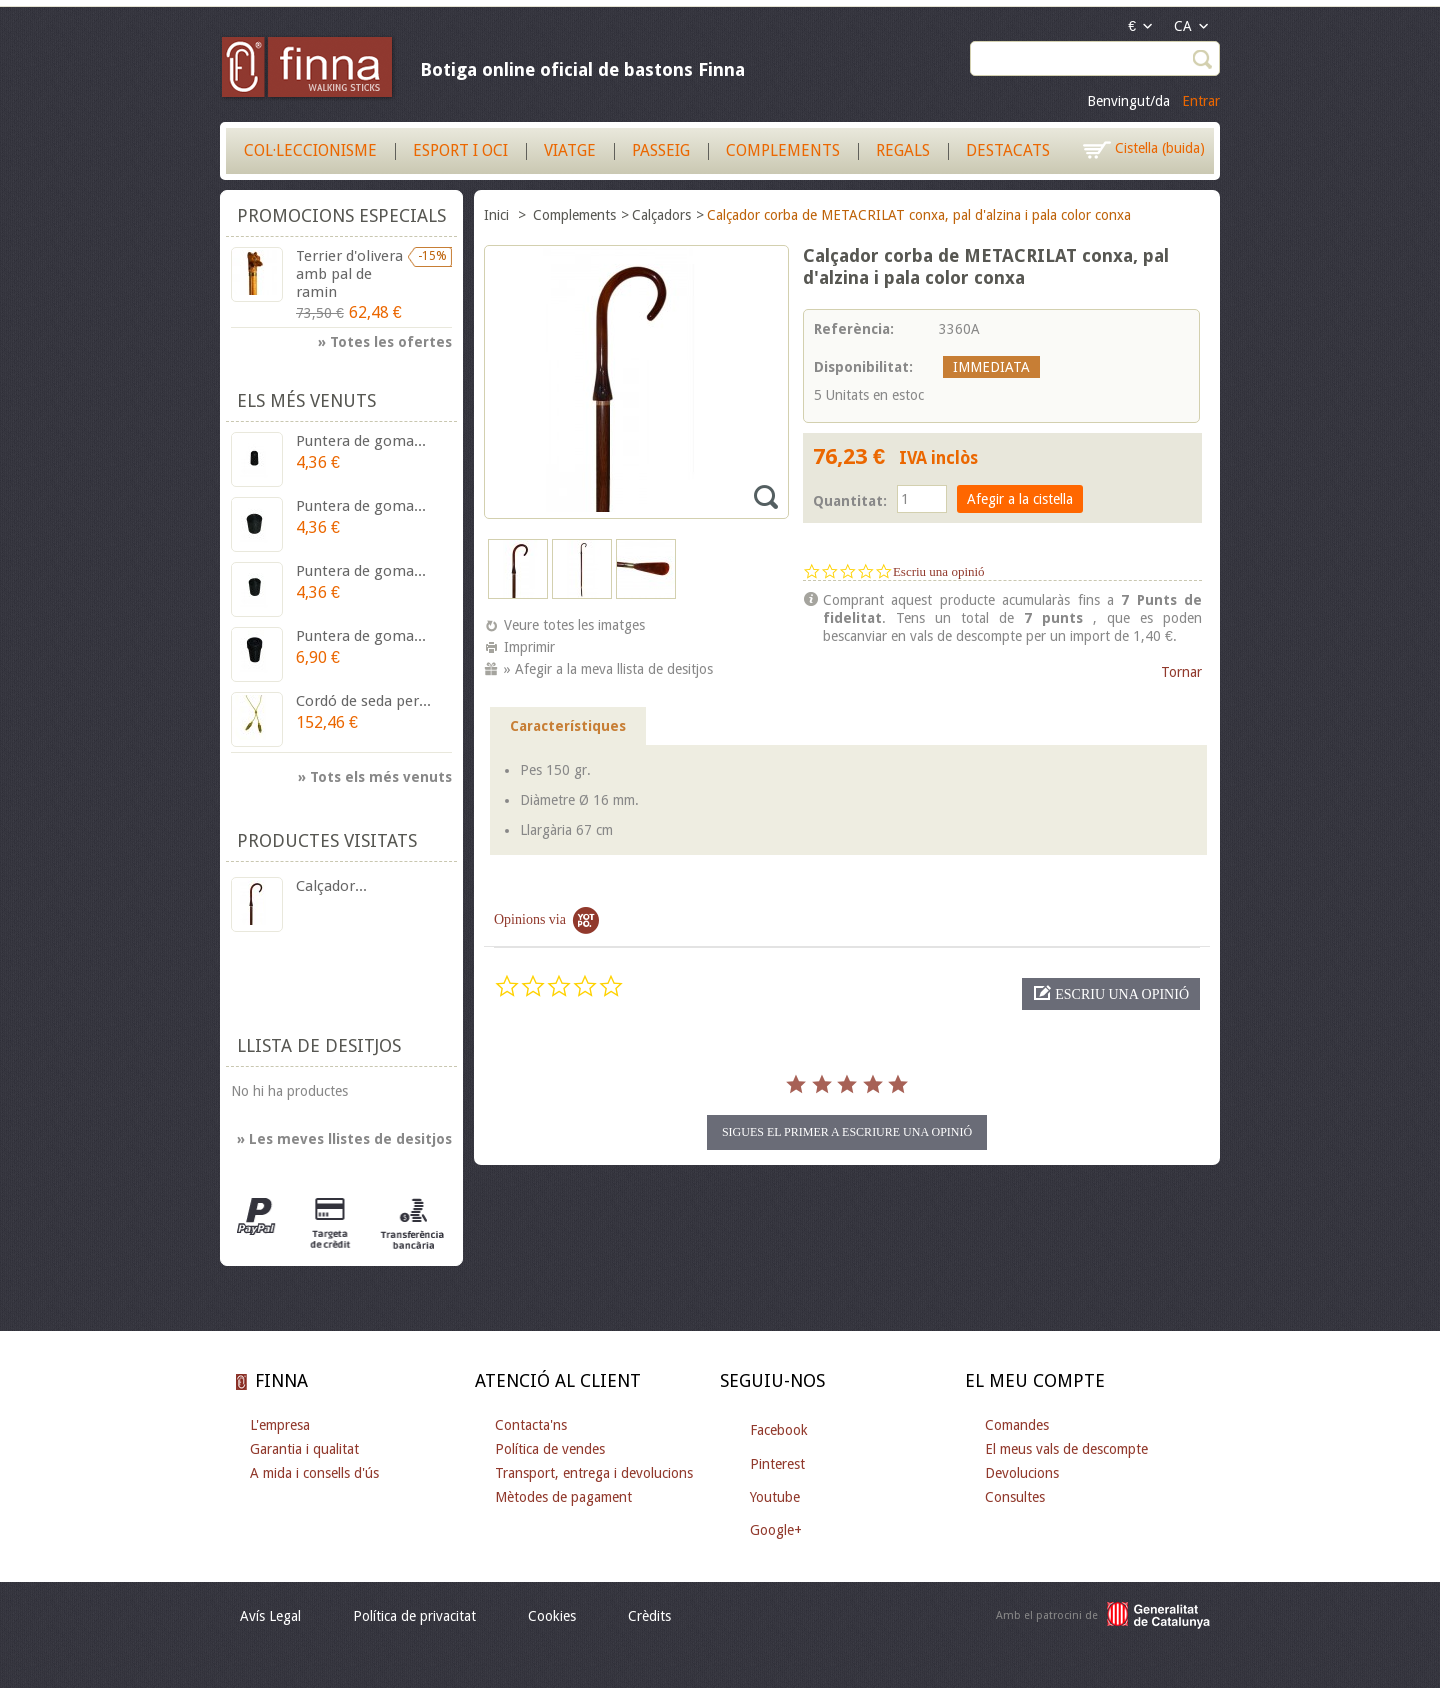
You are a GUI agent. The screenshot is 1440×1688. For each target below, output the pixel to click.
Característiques (568, 726)
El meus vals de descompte (1066, 1449)
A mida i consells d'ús (314, 1473)
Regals (903, 150)
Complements (783, 150)
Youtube (775, 1497)
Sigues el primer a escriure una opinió (847, 1132)
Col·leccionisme (310, 150)
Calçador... (331, 886)
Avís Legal (270, 1616)
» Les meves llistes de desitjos (344, 1139)
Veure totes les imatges (574, 625)
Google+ (776, 1530)
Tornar (1181, 672)
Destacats (1008, 150)
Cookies (552, 1616)
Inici (498, 215)
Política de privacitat (414, 1616)
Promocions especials (341, 215)
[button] (1111, 994)
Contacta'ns (531, 1425)
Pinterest (777, 1464)
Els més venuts (306, 400)
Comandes (1017, 1425)
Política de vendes (550, 1449)
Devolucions (1022, 1473)
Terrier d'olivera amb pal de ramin (349, 274)
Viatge (570, 150)
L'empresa (280, 1425)
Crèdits (649, 1616)
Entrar (1201, 101)
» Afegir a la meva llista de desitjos (608, 669)
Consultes (1015, 1497)
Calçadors (661, 215)
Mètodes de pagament (563, 1497)
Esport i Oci (460, 150)
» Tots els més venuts (375, 777)
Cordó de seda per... (363, 701)
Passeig (661, 150)
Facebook (779, 1430)
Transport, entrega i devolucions (594, 1473)
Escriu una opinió (939, 571)
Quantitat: (850, 501)
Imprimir (529, 647)
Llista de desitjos (319, 1045)
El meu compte (1035, 1380)
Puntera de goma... (361, 441)
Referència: (854, 329)
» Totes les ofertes (385, 342)
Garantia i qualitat (304, 1449)
